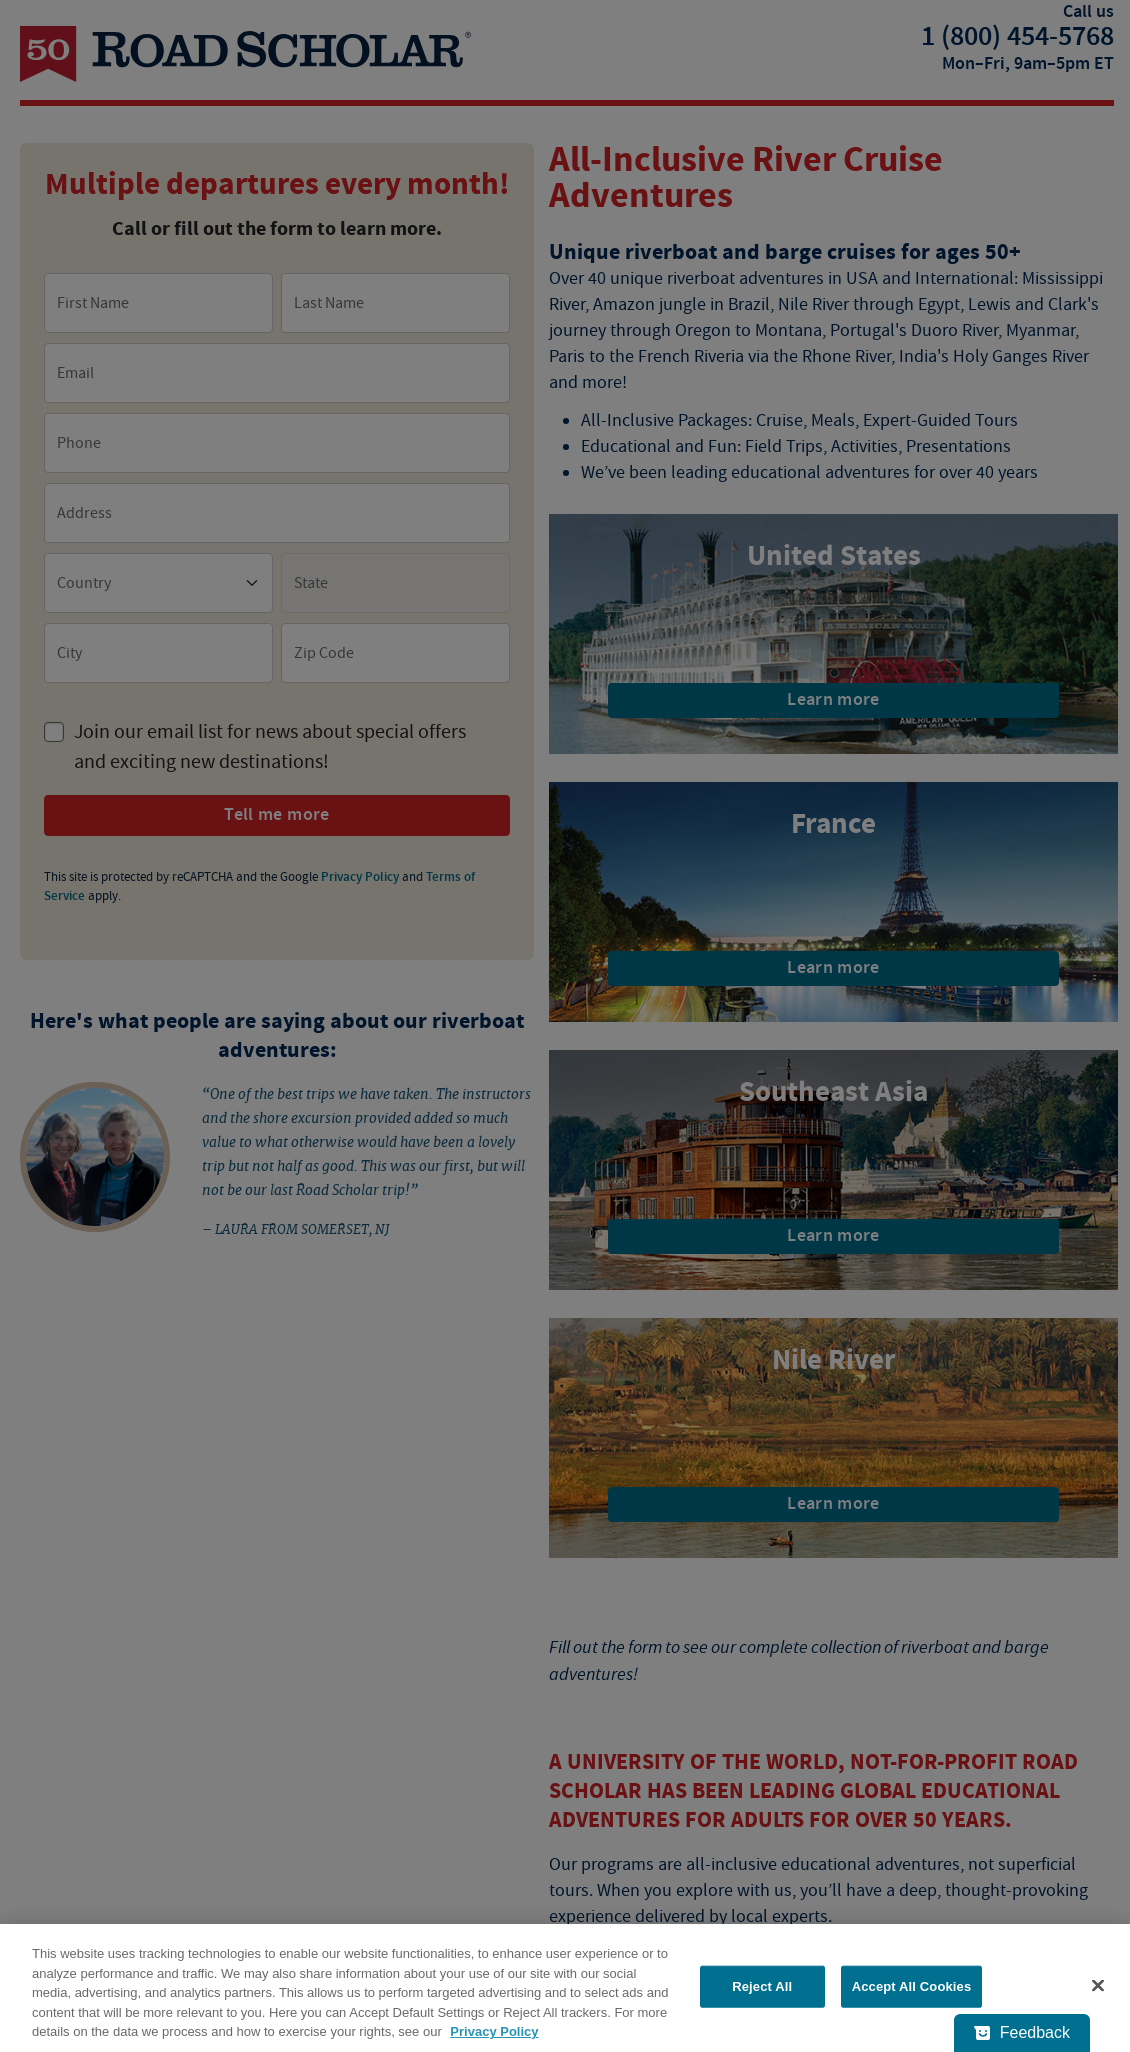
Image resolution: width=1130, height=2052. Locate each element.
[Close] (1098, 1986)
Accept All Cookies (912, 1986)
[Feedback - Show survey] (1022, 2033)
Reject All (762, 1986)
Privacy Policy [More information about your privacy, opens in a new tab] (494, 2031)
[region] (565, 1988)
